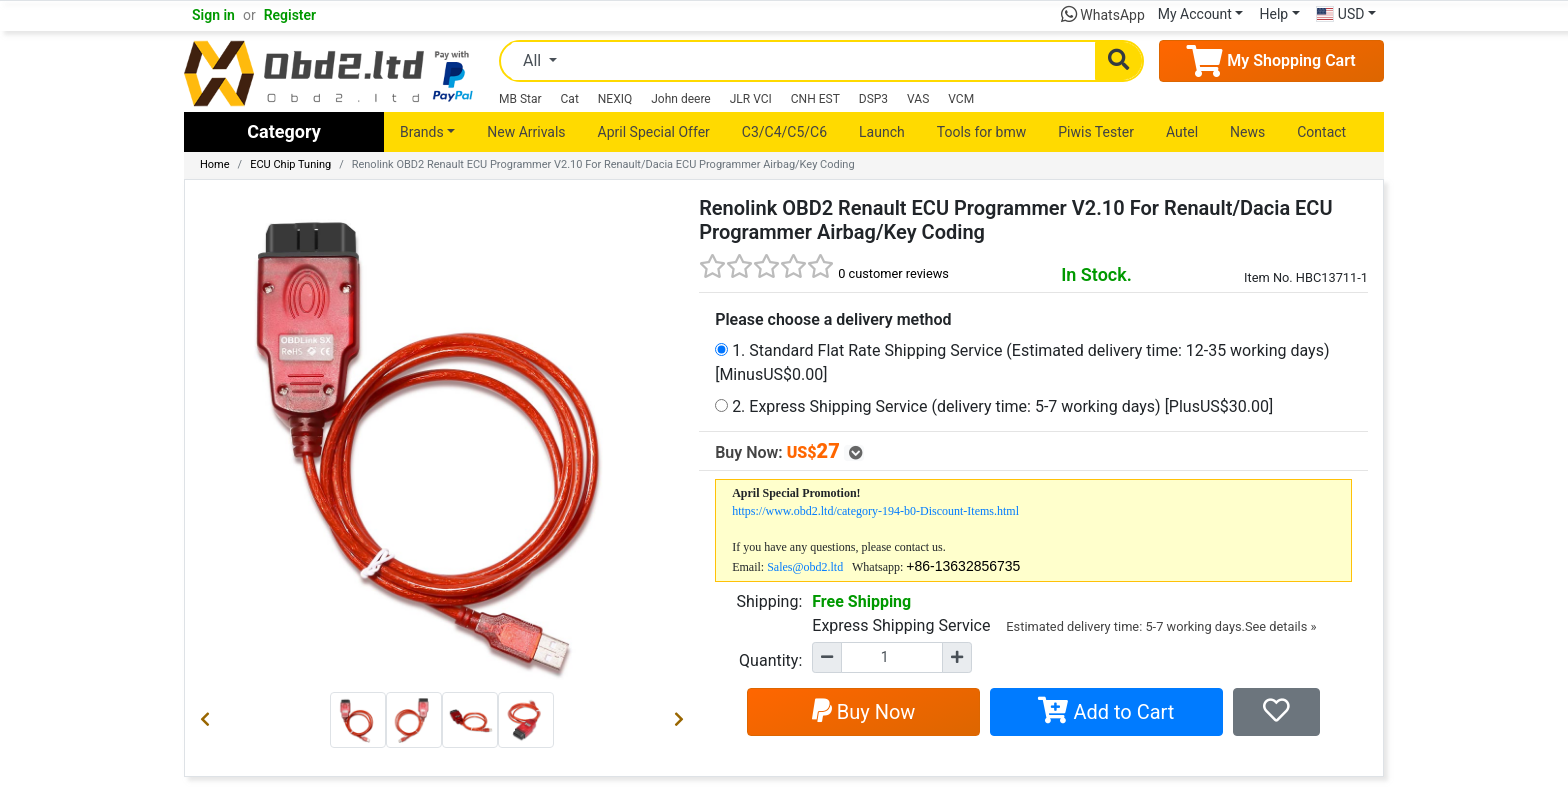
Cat (570, 99)
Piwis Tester (1096, 132)
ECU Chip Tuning (290, 164)
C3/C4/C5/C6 (784, 132)
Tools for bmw (981, 132)
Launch (882, 132)
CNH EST (815, 99)
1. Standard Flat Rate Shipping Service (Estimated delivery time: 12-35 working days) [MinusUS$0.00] (1022, 362)
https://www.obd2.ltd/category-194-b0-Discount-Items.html (875, 511)
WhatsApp (1103, 15)
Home (215, 164)
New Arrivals (526, 132)
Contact (1321, 132)
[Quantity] (892, 657)
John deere (681, 99)
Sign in (213, 15)
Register (290, 15)
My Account (1195, 14)
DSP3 (873, 99)
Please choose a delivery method (833, 319)
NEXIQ (615, 99)
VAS (918, 99)
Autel (1182, 132)
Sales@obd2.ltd (805, 567)
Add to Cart (1106, 712)
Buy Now (864, 712)
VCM (961, 99)
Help (1273, 14)
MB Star (520, 99)
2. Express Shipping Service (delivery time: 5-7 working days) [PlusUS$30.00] (994, 406)
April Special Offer (654, 132)
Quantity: (770, 660)
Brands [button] (422, 132)
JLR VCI (751, 99)
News (1247, 132)
